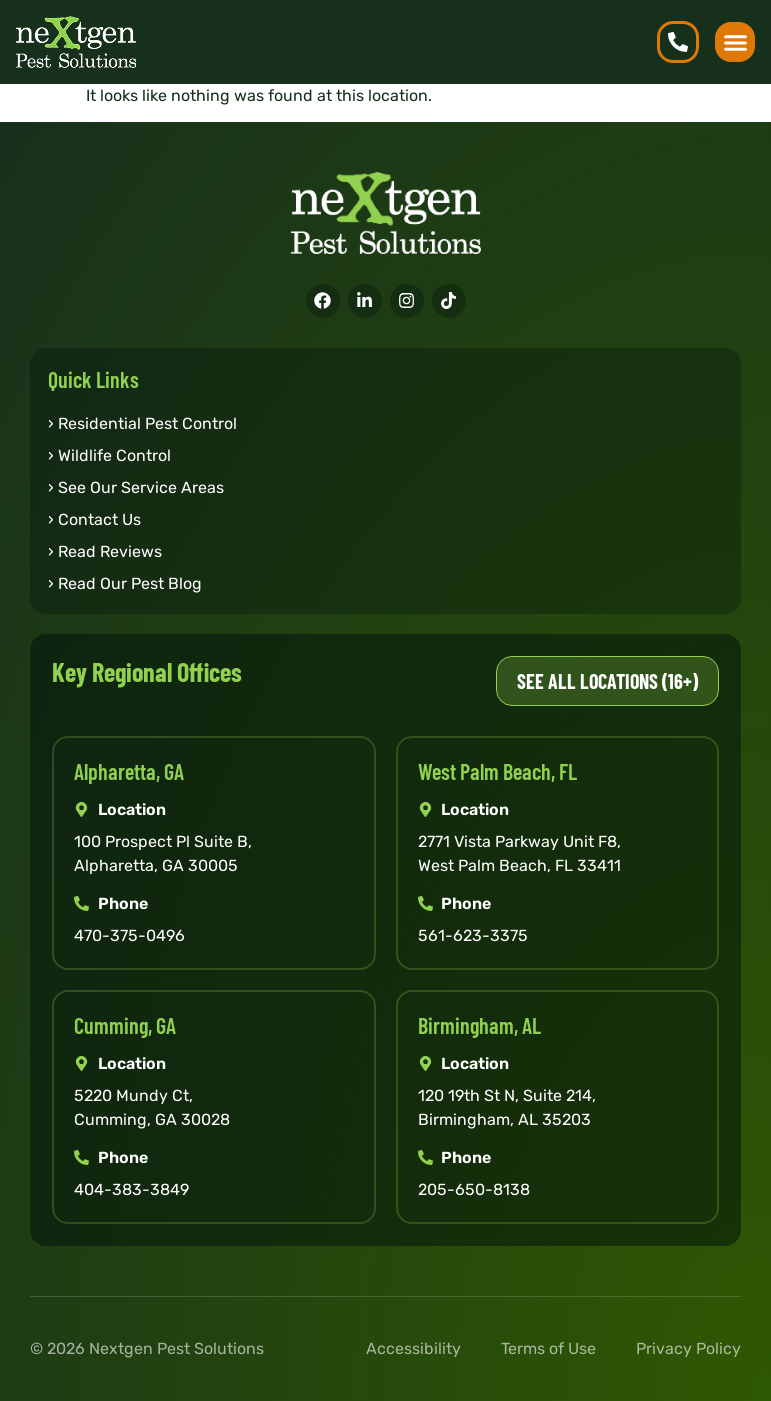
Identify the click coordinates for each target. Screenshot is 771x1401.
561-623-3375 (473, 935)
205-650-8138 (474, 1189)
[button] (735, 42)
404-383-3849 (131, 1189)
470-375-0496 (129, 935)
